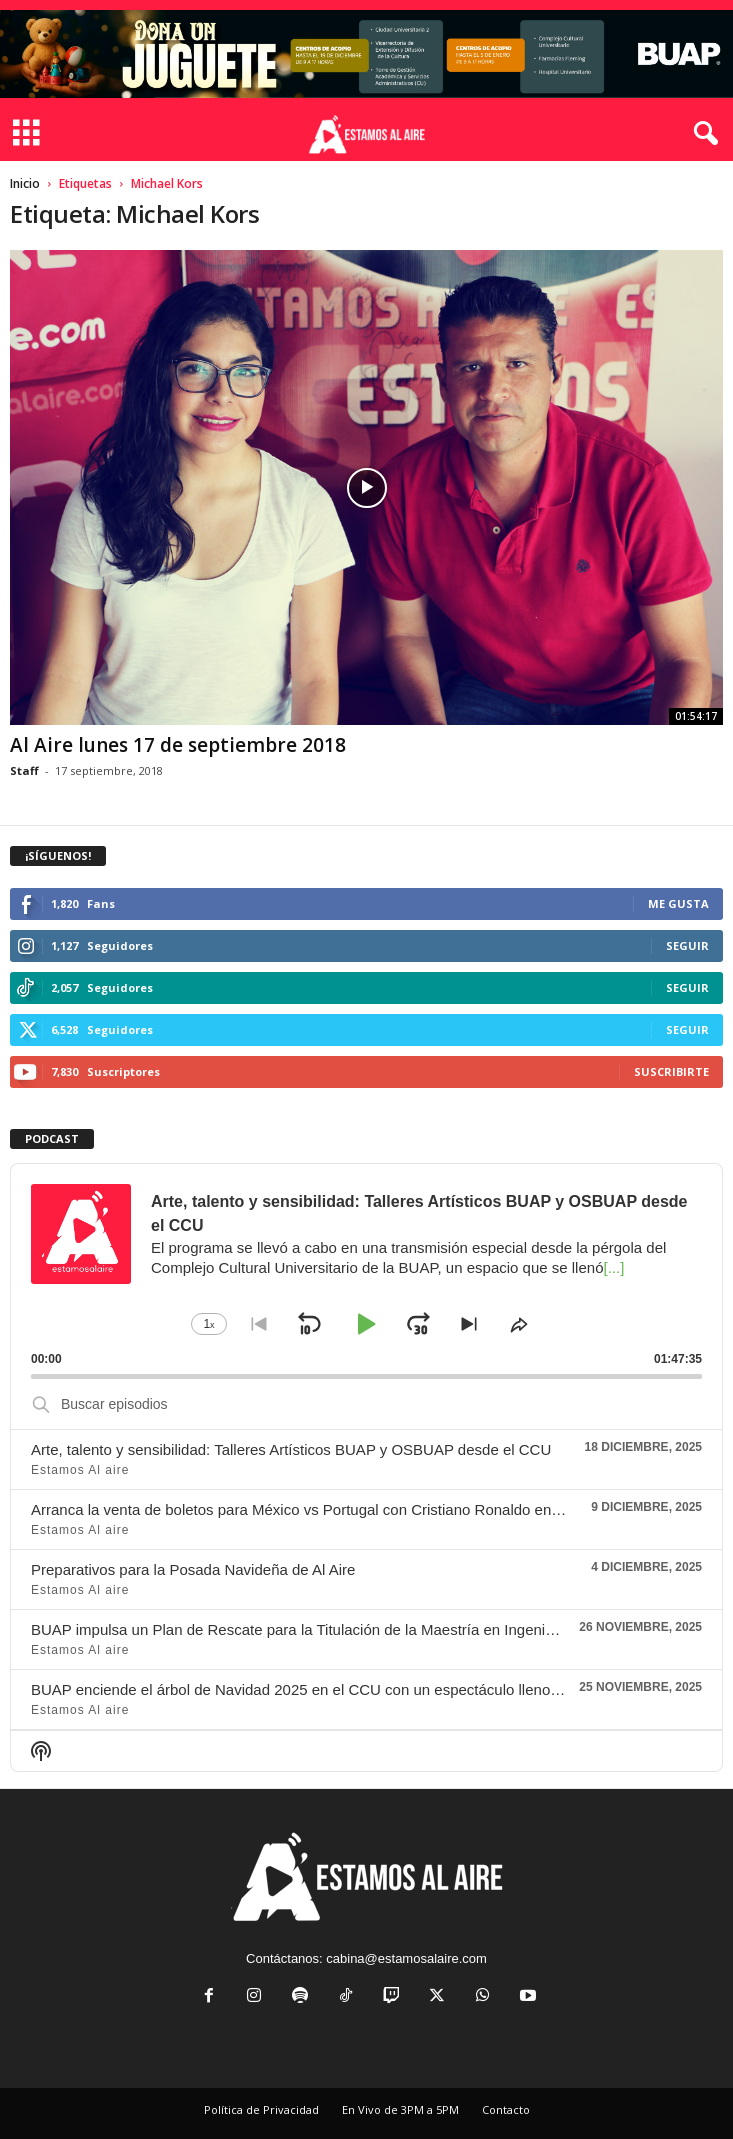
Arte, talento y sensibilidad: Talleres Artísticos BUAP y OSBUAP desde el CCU (291, 1449)
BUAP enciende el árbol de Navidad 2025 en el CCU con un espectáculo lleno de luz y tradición (349, 1689)
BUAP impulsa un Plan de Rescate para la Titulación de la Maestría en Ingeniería (301, 1629)
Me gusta (678, 903)
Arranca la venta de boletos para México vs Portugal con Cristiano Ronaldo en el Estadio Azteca (351, 1509)
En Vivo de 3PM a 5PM (400, 2109)
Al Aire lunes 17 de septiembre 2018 (178, 745)
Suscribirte (671, 1071)
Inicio (25, 183)
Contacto (506, 2109)
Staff (24, 770)
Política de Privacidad (261, 2109)
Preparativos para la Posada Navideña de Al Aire (193, 1569)
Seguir (687, 945)
